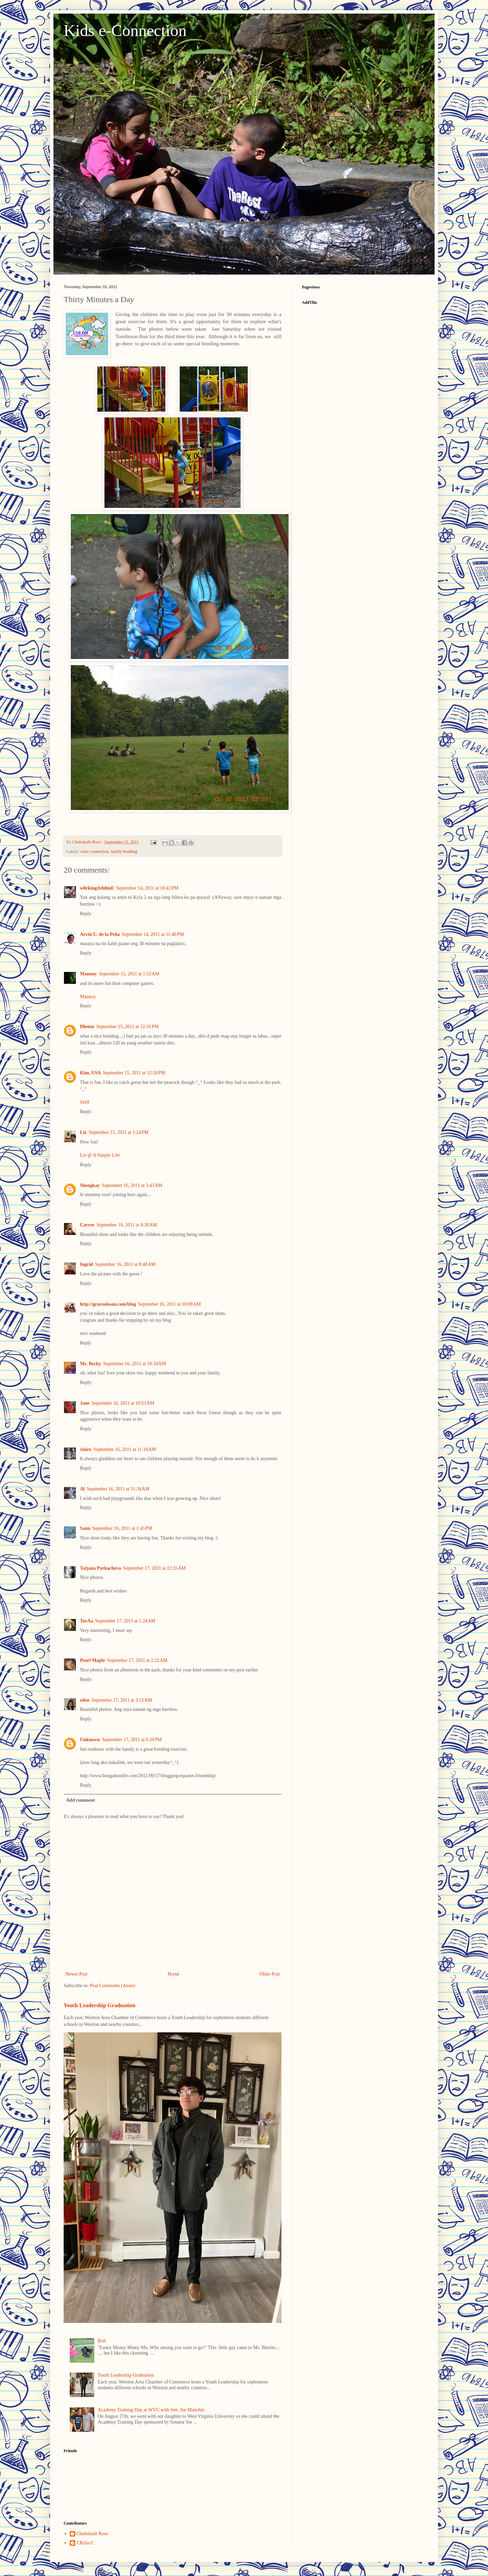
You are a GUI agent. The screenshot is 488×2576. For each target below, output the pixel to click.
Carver (87, 1224)
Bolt (102, 2340)
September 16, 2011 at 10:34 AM (134, 1363)
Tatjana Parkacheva (100, 1568)
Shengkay (90, 1185)
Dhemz (87, 1026)
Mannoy (88, 973)
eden (85, 1700)
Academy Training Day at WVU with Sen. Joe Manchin (151, 2409)
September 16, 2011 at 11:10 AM (124, 1449)
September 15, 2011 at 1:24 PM (118, 1132)
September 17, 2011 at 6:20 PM (132, 1739)
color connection (94, 851)
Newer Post (76, 1974)
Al (82, 1488)
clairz (85, 1449)
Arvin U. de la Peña (100, 934)
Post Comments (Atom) (112, 1985)
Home (173, 1974)
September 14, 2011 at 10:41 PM (147, 888)
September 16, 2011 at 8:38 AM (127, 1224)
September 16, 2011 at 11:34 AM (118, 1488)
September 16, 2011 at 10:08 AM (169, 1304)
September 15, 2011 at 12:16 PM (127, 1026)
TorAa (86, 1620)
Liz (83, 1132)
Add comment (80, 1800)
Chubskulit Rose (92, 2533)
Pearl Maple (92, 1660)
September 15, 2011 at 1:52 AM (129, 973)
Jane (85, 1403)
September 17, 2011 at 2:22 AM (137, 1660)
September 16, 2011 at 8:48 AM (125, 1264)
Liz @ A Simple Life (100, 1155)
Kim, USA (90, 1072)
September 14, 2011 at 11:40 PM (153, 934)
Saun (85, 1528)
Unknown (90, 1739)
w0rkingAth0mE (97, 888)
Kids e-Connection (125, 30)
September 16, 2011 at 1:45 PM (122, 1528)
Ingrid (86, 1264)
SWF (85, 1102)
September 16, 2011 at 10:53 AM (123, 1403)
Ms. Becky (90, 1363)
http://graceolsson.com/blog (108, 1304)
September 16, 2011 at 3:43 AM (132, 1185)
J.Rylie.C (85, 2542)
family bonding (124, 851)
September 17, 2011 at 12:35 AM (154, 1568)
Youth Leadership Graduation (99, 2005)
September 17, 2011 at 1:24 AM (125, 1620)
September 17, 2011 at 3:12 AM (122, 1700)
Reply (85, 913)
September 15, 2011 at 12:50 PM (134, 1072)
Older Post (270, 1974)
